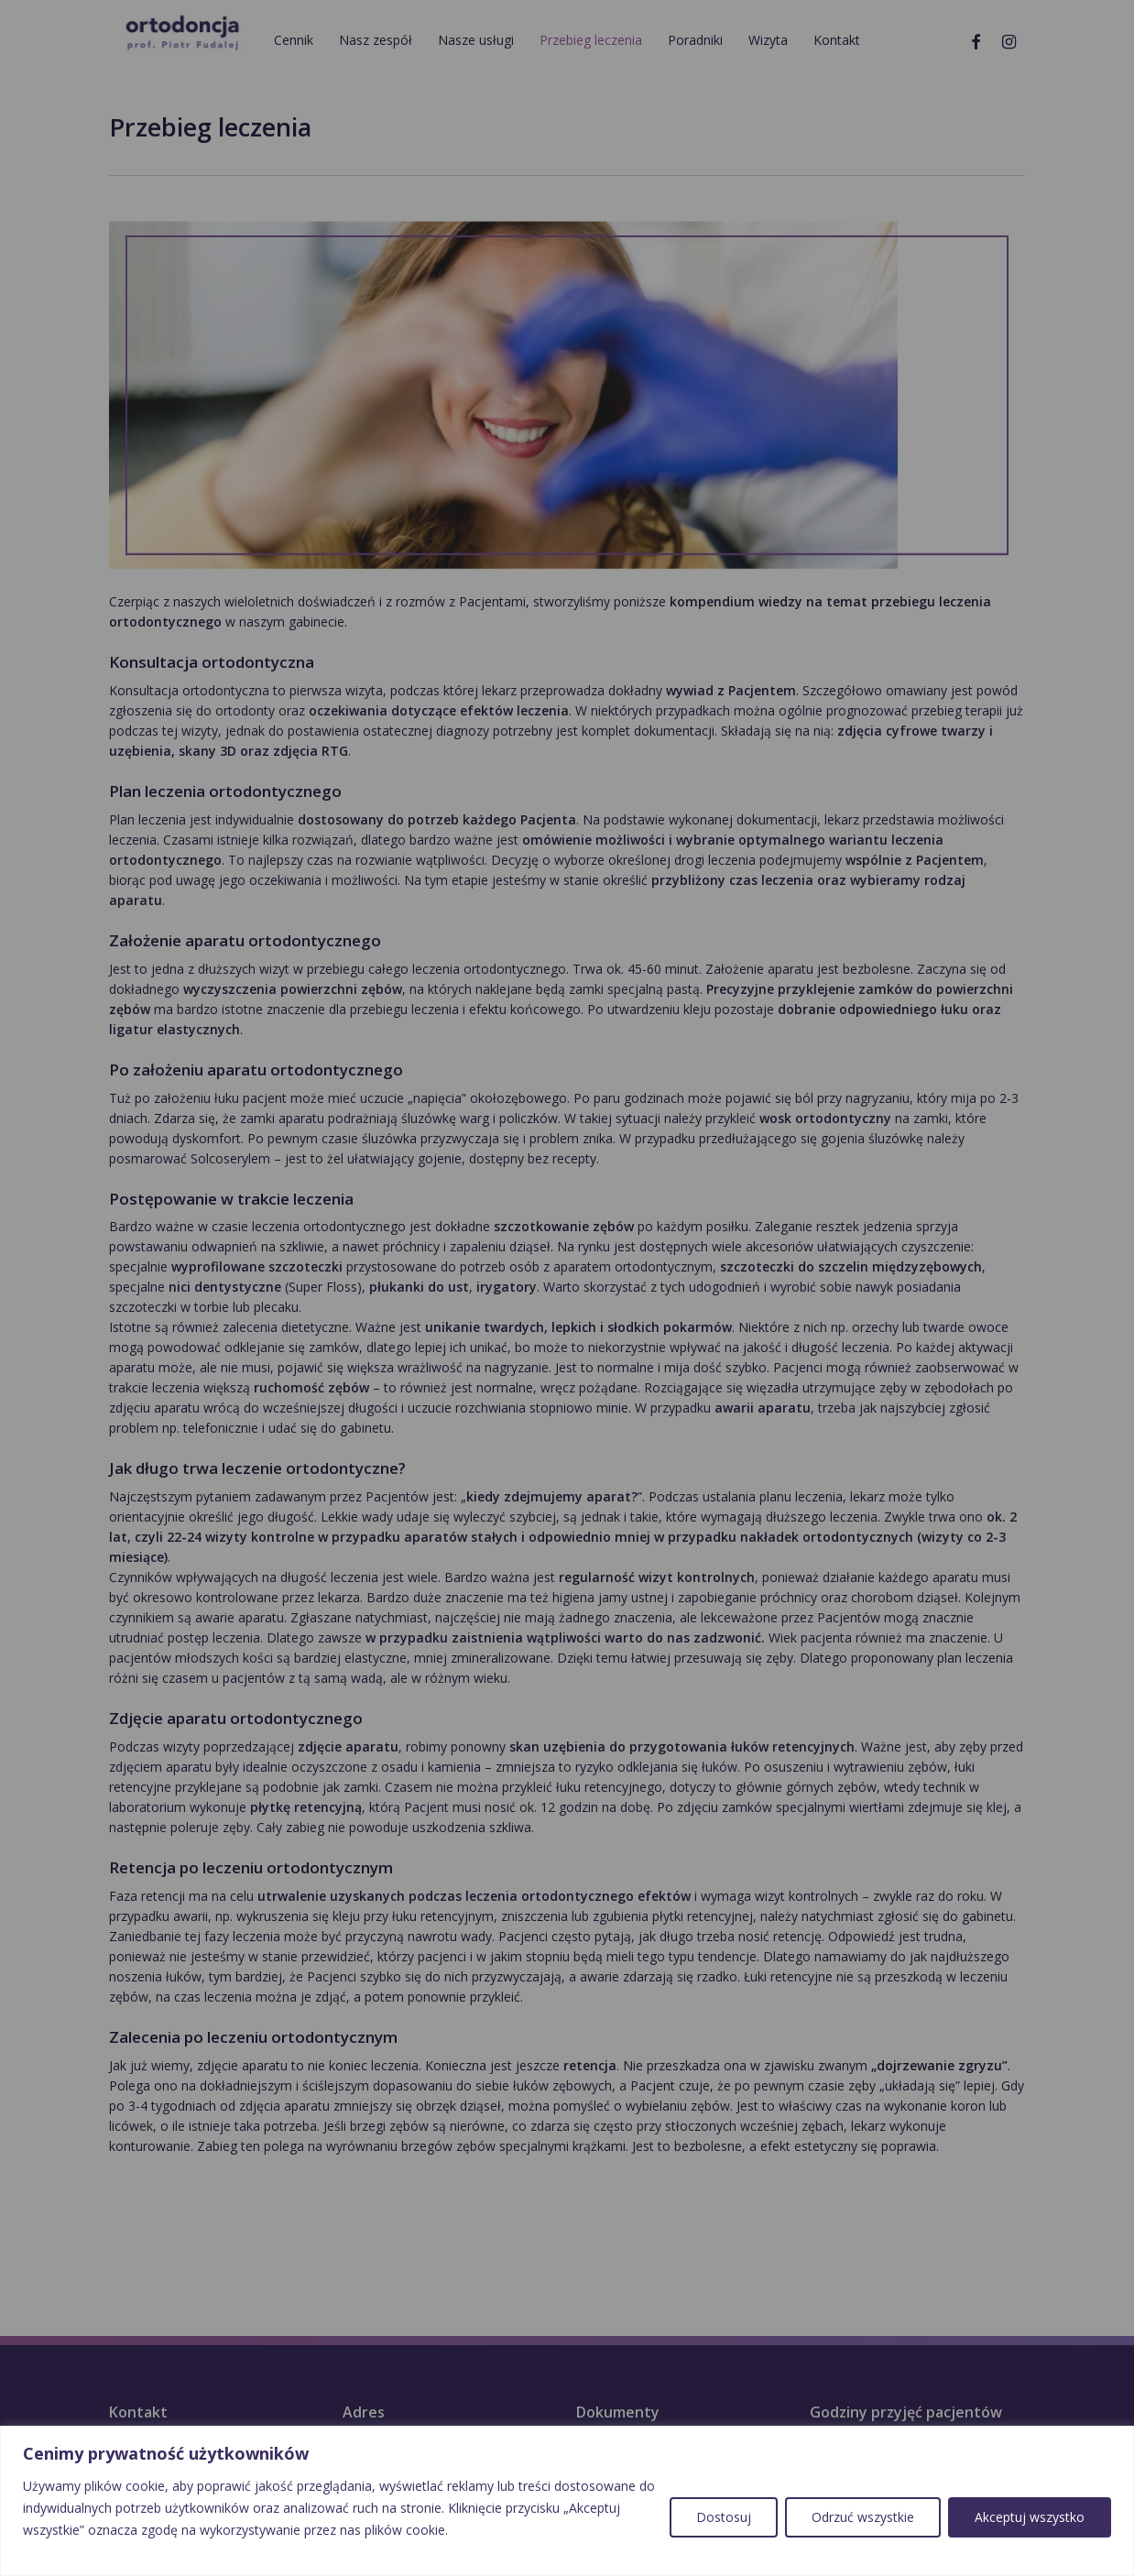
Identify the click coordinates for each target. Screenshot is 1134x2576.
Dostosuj (723, 2517)
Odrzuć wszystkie (863, 2517)
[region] (567, 2501)
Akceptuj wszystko (1030, 2517)
